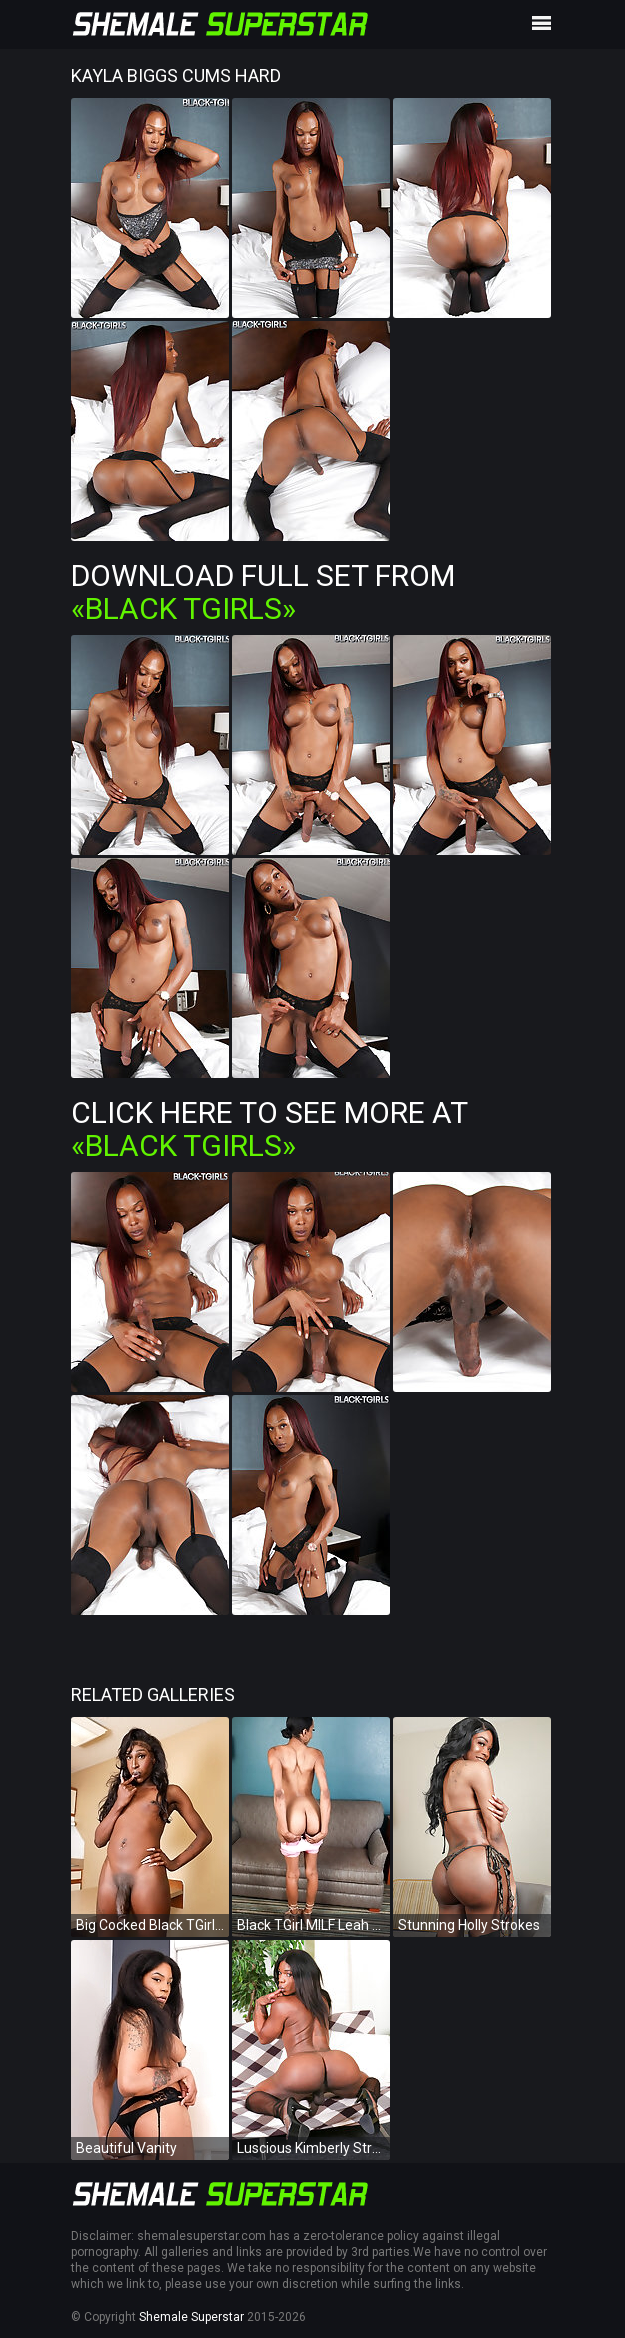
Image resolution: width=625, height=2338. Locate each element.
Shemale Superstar (191, 2317)
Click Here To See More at (269, 1129)
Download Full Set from (263, 592)
